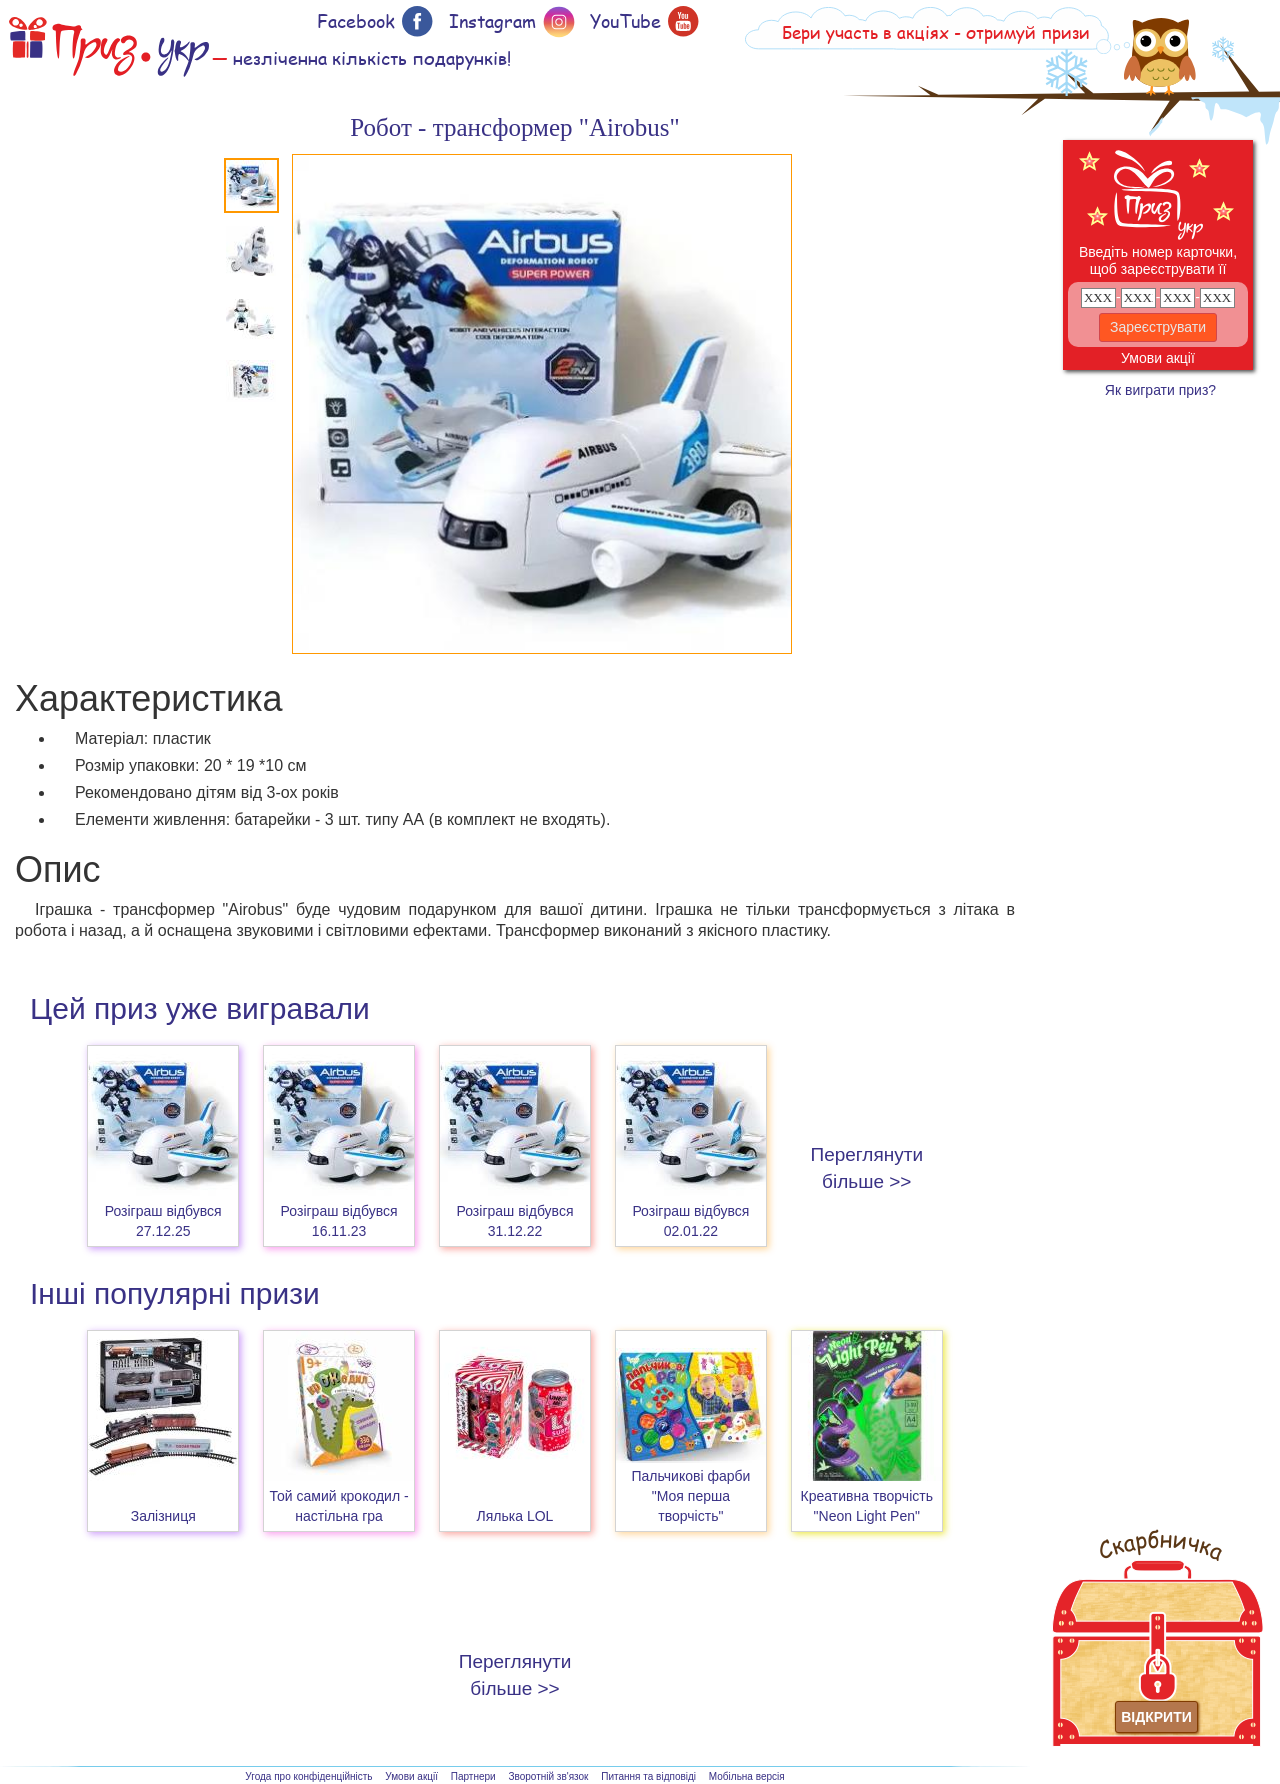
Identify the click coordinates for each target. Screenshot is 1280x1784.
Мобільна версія (747, 1776)
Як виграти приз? (1160, 390)
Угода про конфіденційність (308, 1776)
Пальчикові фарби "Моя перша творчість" (690, 1496)
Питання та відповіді (648, 1776)
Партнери (473, 1776)
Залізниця (163, 1516)
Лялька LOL (515, 1516)
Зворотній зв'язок (548, 1776)
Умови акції (1158, 358)
